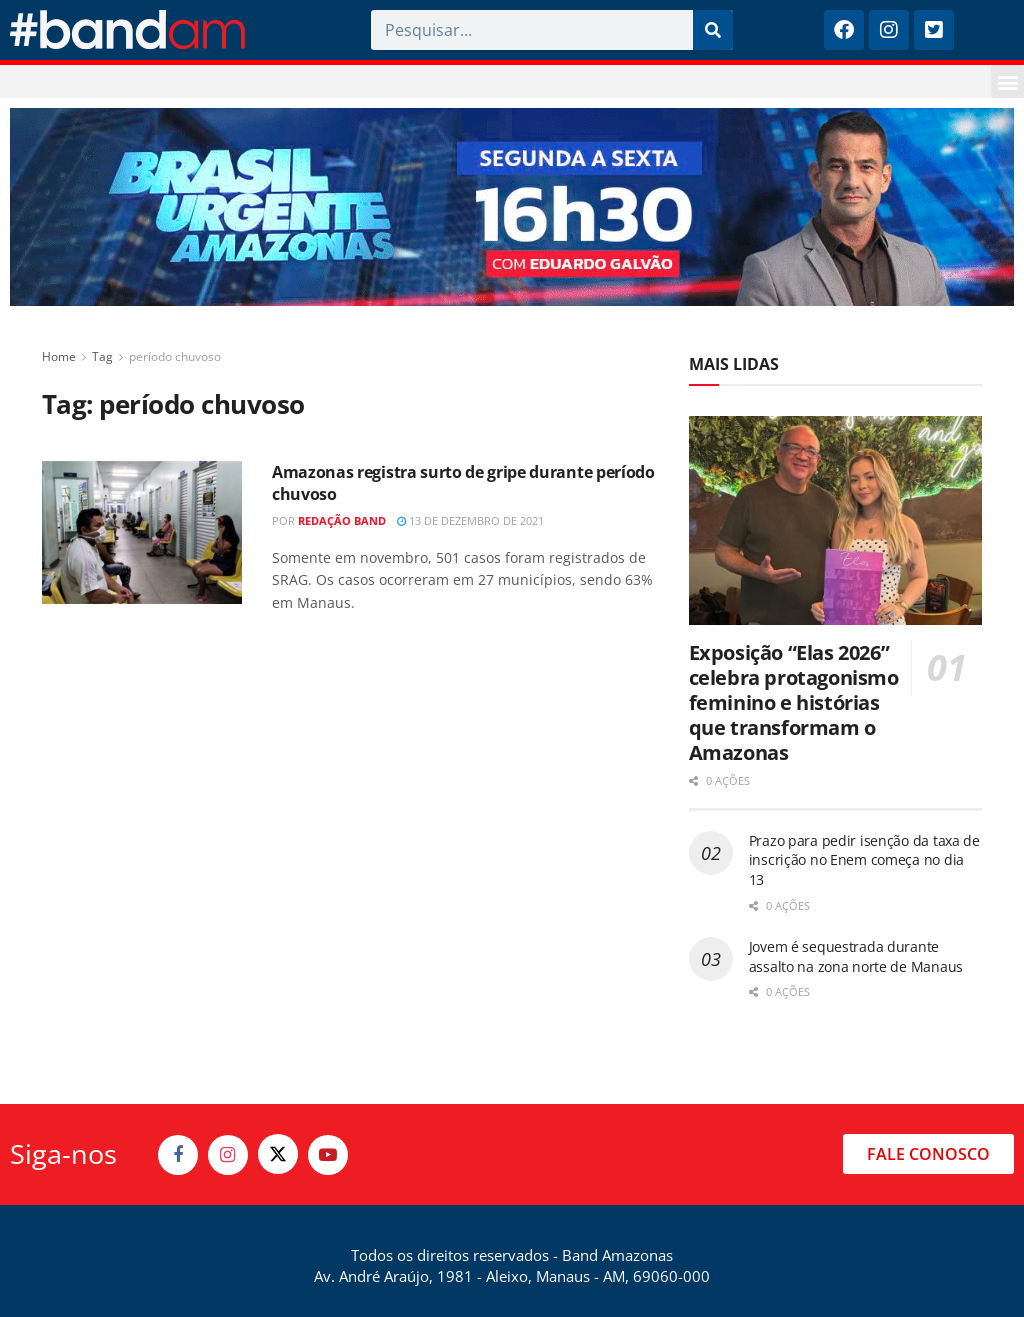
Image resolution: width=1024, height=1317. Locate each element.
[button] (1007, 81)
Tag (102, 356)
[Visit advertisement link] (512, 207)
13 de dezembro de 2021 (470, 520)
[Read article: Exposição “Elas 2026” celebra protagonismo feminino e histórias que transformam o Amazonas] (835, 521)
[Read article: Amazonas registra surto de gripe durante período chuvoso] (142, 532)
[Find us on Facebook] (178, 1155)
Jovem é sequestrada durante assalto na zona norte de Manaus (856, 956)
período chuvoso (175, 356)
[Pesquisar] (713, 30)
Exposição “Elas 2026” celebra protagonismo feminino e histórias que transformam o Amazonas (794, 702)
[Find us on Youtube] (328, 1155)
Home (59, 356)
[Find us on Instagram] (228, 1155)
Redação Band (342, 520)
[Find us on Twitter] (278, 1154)
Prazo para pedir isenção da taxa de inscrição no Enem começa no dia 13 (864, 860)
